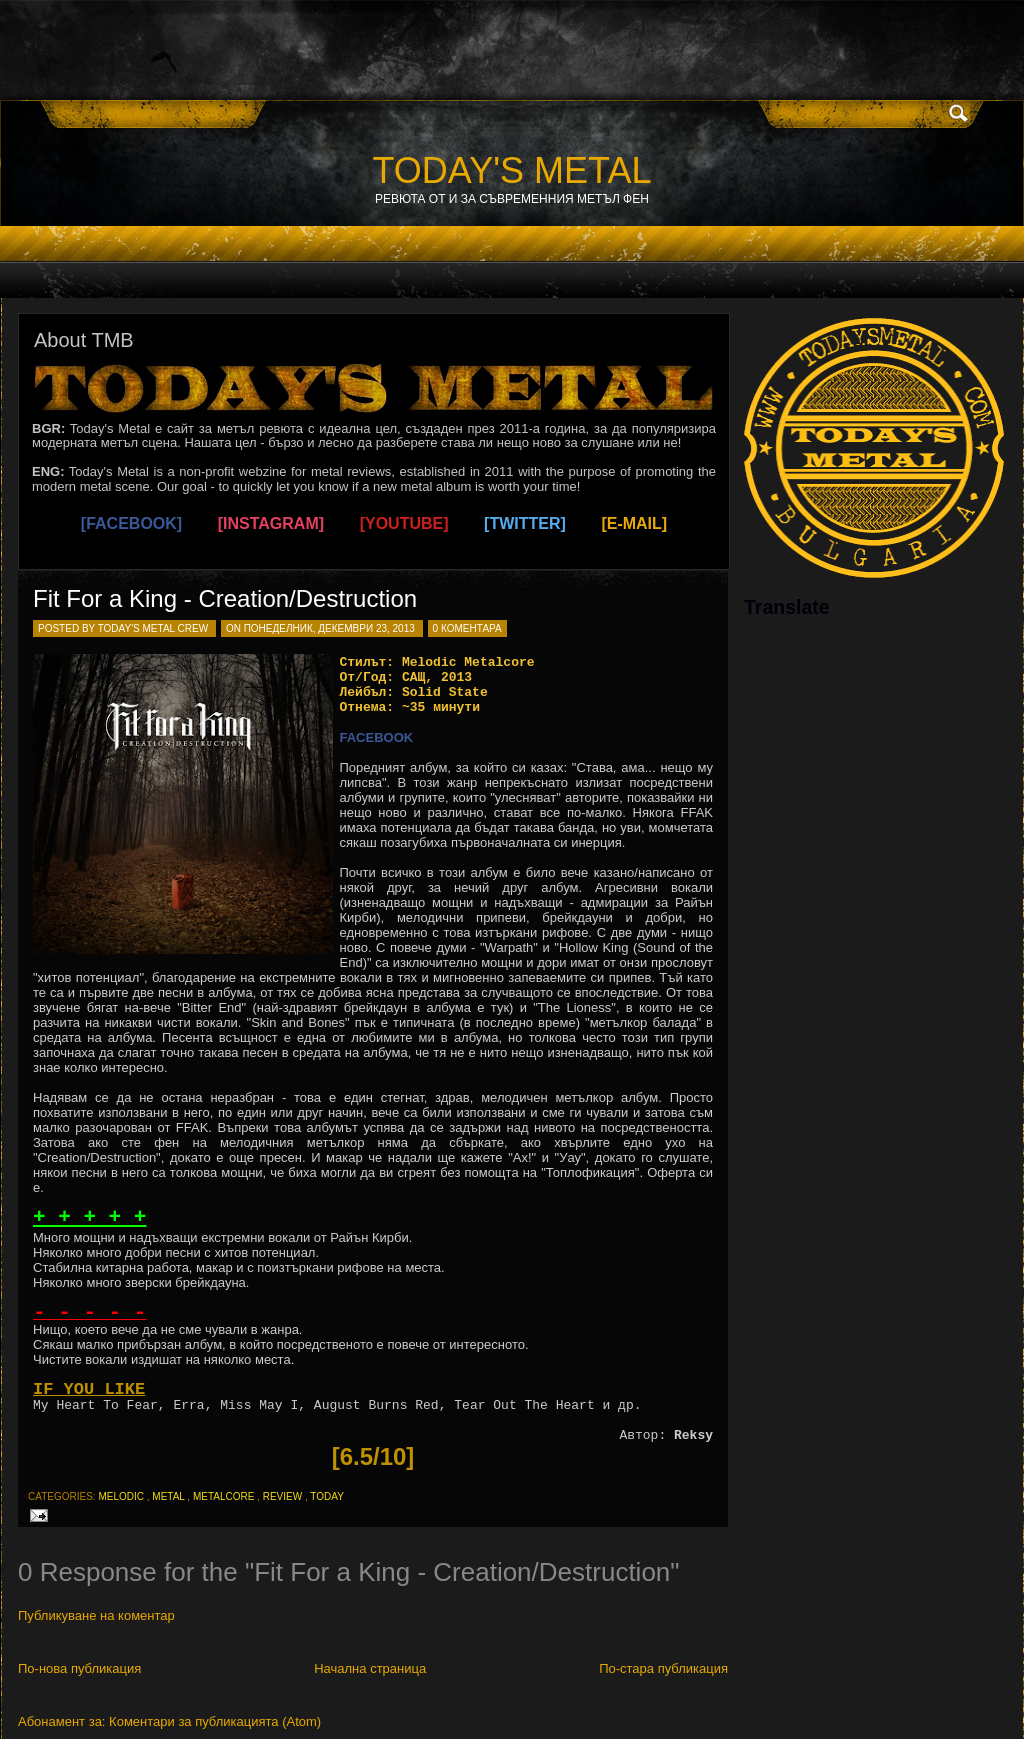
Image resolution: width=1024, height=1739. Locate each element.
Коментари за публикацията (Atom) (215, 1721)
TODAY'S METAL (512, 170)
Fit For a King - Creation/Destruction (225, 598)
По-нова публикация (79, 1668)
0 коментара (467, 628)
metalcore (224, 1496)
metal (168, 1496)
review (282, 1496)
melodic (121, 1496)
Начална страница (370, 1668)
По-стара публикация (663, 1668)
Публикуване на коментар (96, 1615)
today (327, 1496)
